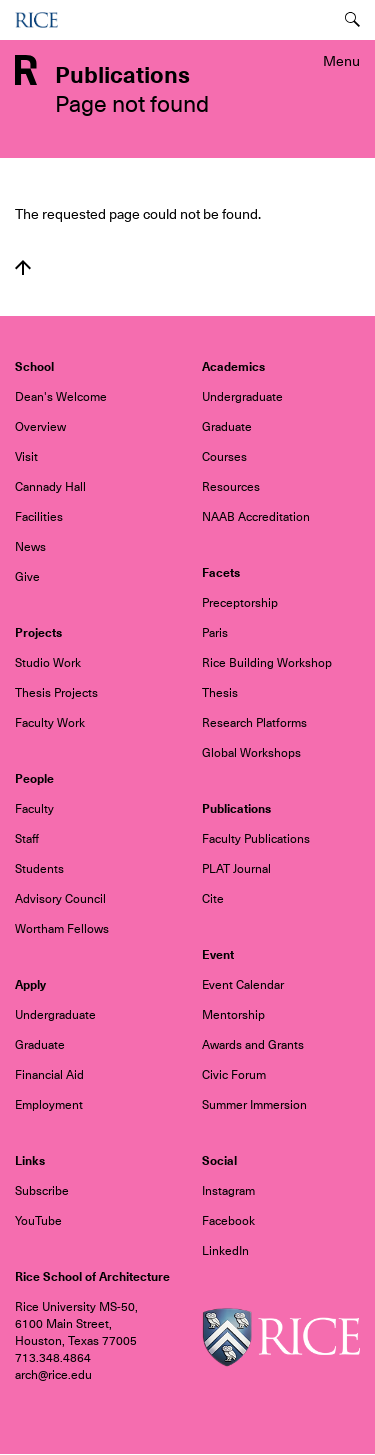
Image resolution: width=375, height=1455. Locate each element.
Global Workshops (251, 753)
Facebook (228, 1221)
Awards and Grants (253, 1045)
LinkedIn (225, 1251)
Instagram (228, 1191)
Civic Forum (234, 1075)
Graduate (227, 427)
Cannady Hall (50, 487)
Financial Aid (49, 1075)
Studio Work (48, 663)
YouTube (38, 1221)
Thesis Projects (56, 693)
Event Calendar (243, 985)
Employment (49, 1105)
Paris (215, 633)
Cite (213, 899)
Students (39, 869)
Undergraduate (242, 397)
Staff (27, 839)
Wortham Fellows (62, 929)
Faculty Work (50, 723)
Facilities (39, 517)
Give (27, 577)
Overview (40, 427)
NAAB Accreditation (256, 517)
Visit (26, 457)
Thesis (220, 693)
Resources (231, 487)
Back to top (23, 268)
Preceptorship (240, 603)
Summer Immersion (254, 1105)
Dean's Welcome (61, 397)
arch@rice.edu (53, 1375)
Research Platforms (254, 723)
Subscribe (42, 1191)
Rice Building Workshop (267, 663)
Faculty (34, 809)
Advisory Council (60, 899)
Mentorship (233, 1015)
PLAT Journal (236, 869)
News (30, 547)
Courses (224, 457)
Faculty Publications (256, 839)
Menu (341, 61)
